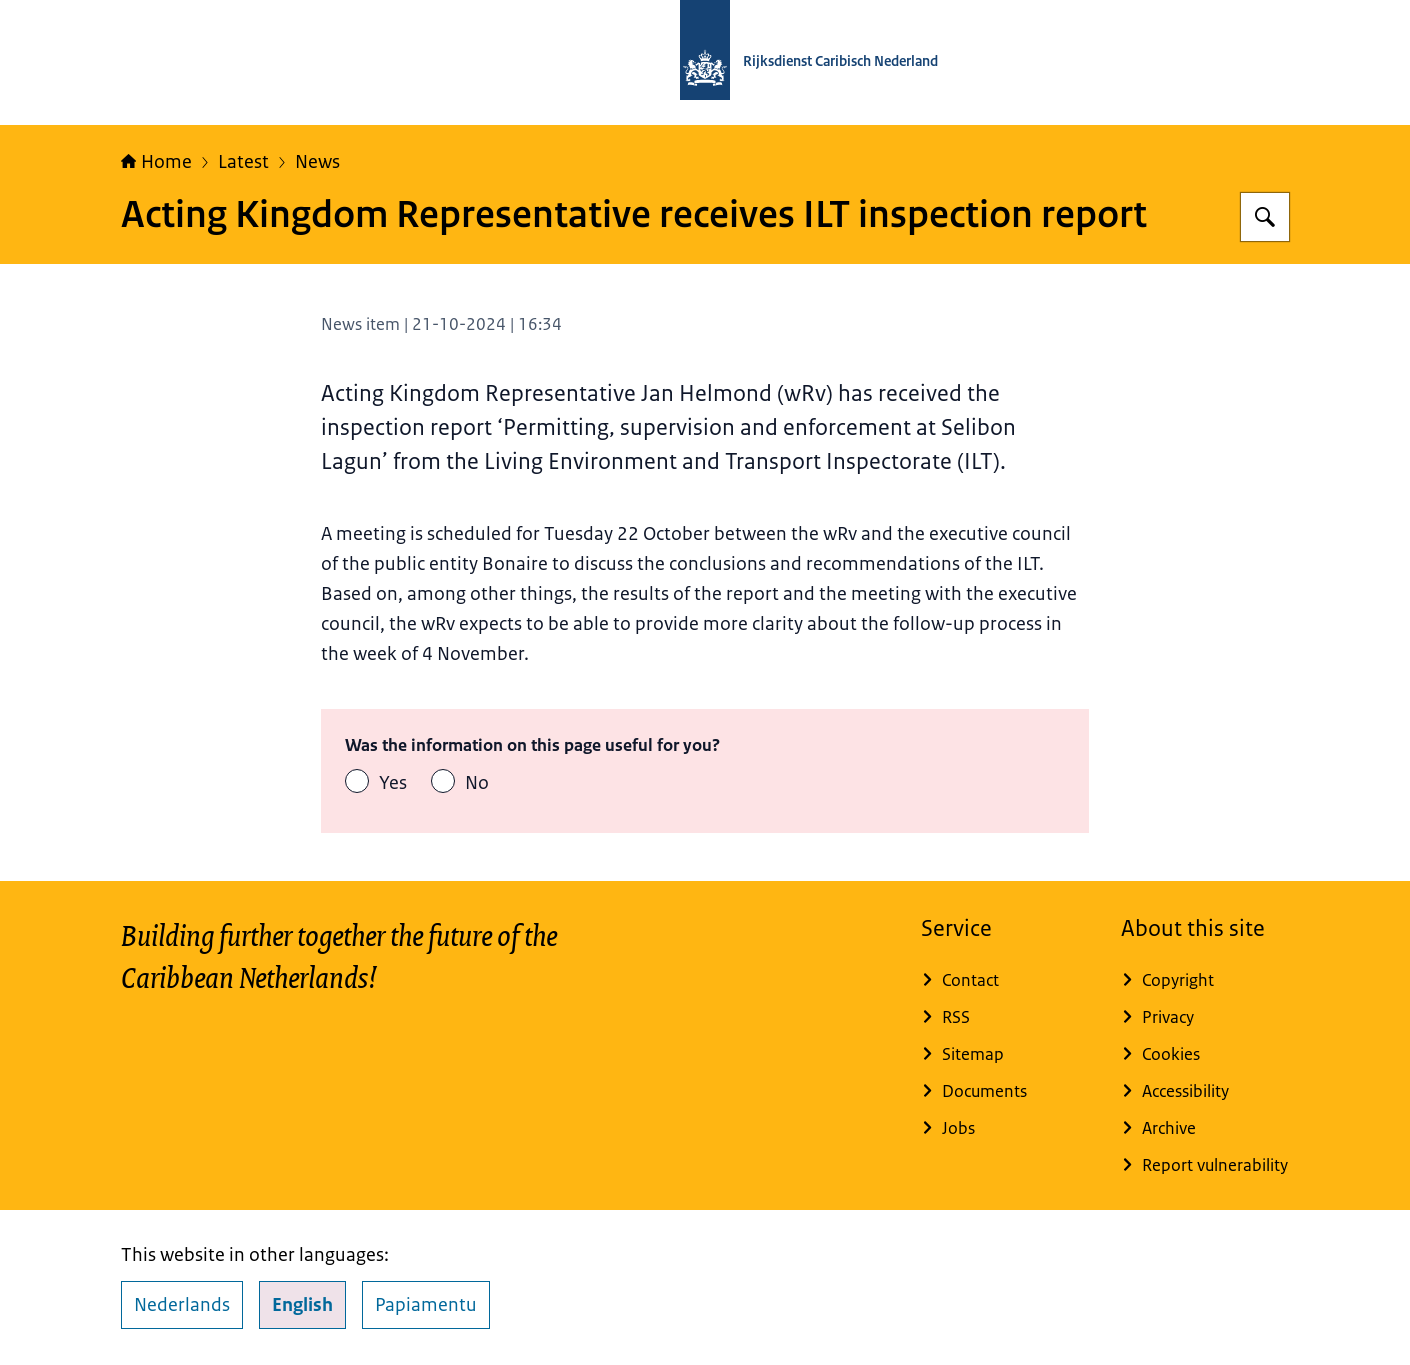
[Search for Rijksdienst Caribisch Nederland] (1265, 217)
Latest (243, 162)
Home (156, 162)
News (317, 162)
